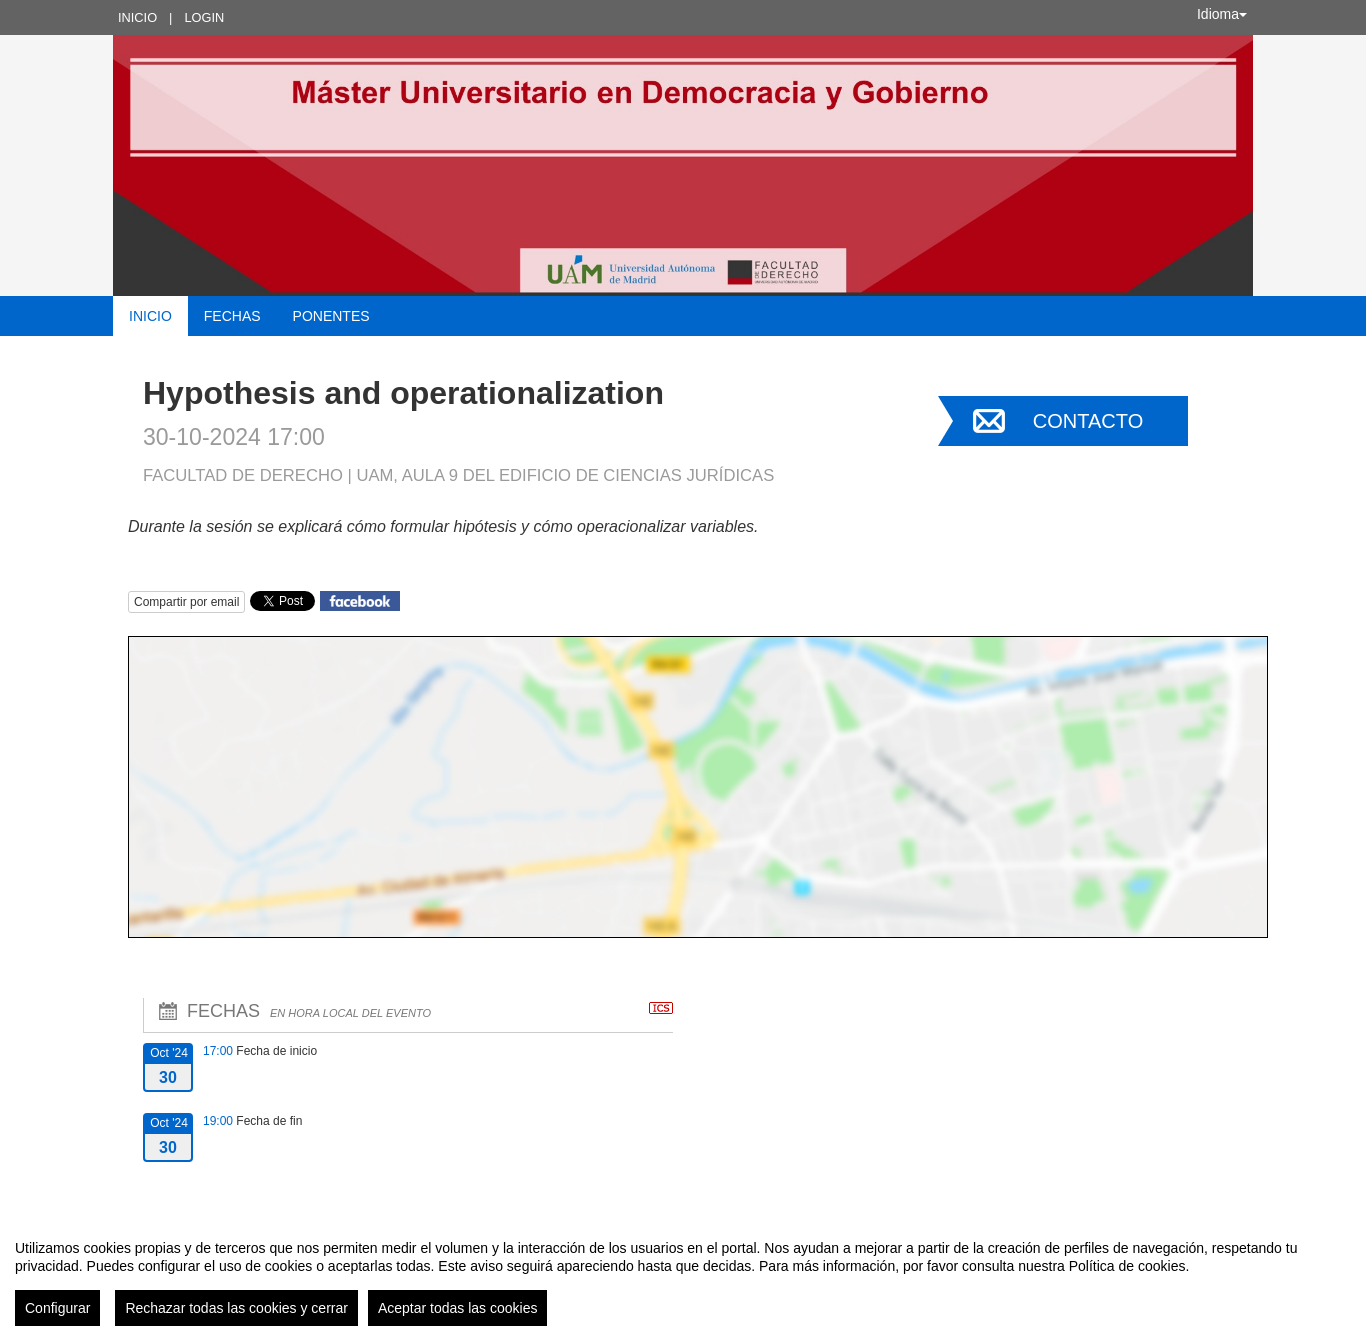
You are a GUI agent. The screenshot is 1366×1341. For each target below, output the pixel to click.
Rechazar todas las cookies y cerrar (236, 1308)
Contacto (1088, 421)
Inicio (137, 17)
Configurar (57, 1308)
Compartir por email (186, 602)
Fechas (232, 316)
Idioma (1222, 14)
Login (204, 17)
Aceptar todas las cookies (458, 1308)
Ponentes (331, 316)
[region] (683, 1275)
